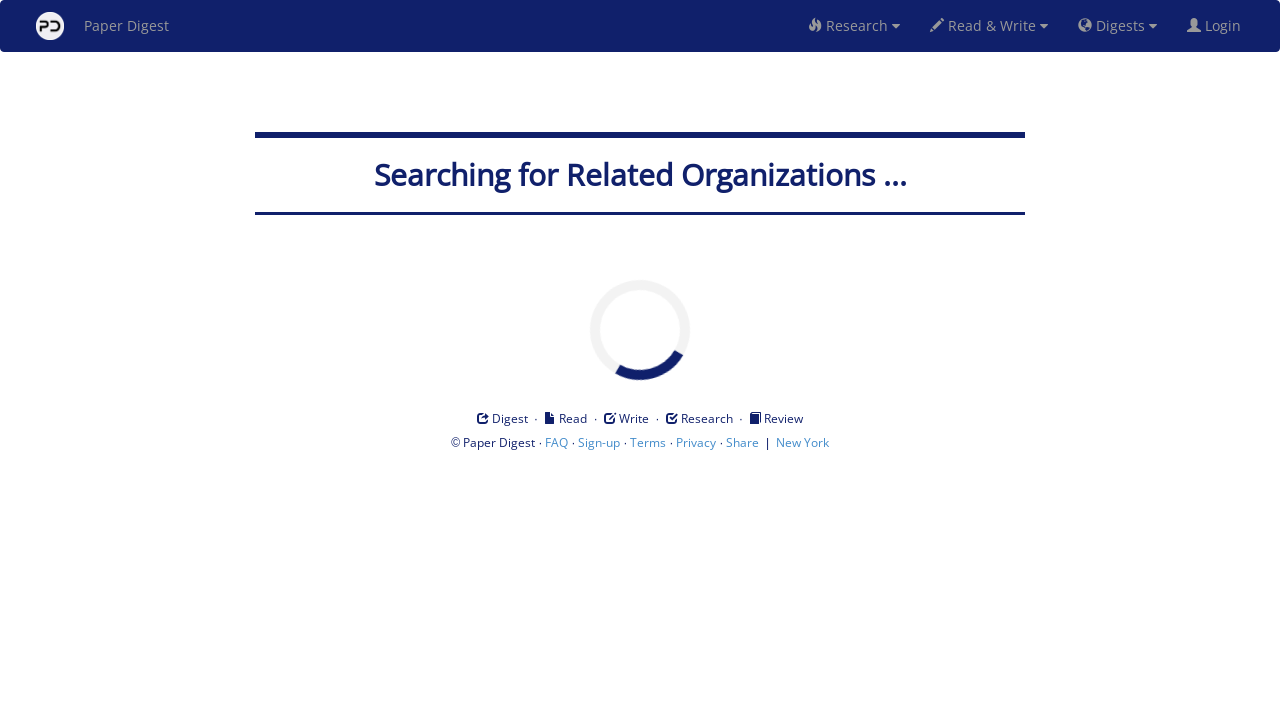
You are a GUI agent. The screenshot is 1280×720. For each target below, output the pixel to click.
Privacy (696, 442)
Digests (1117, 25)
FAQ (556, 442)
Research (854, 25)
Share (742, 442)
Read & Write (989, 25)
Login (1218, 25)
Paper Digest (102, 26)
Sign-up (599, 442)
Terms (648, 442)
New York (802, 442)
